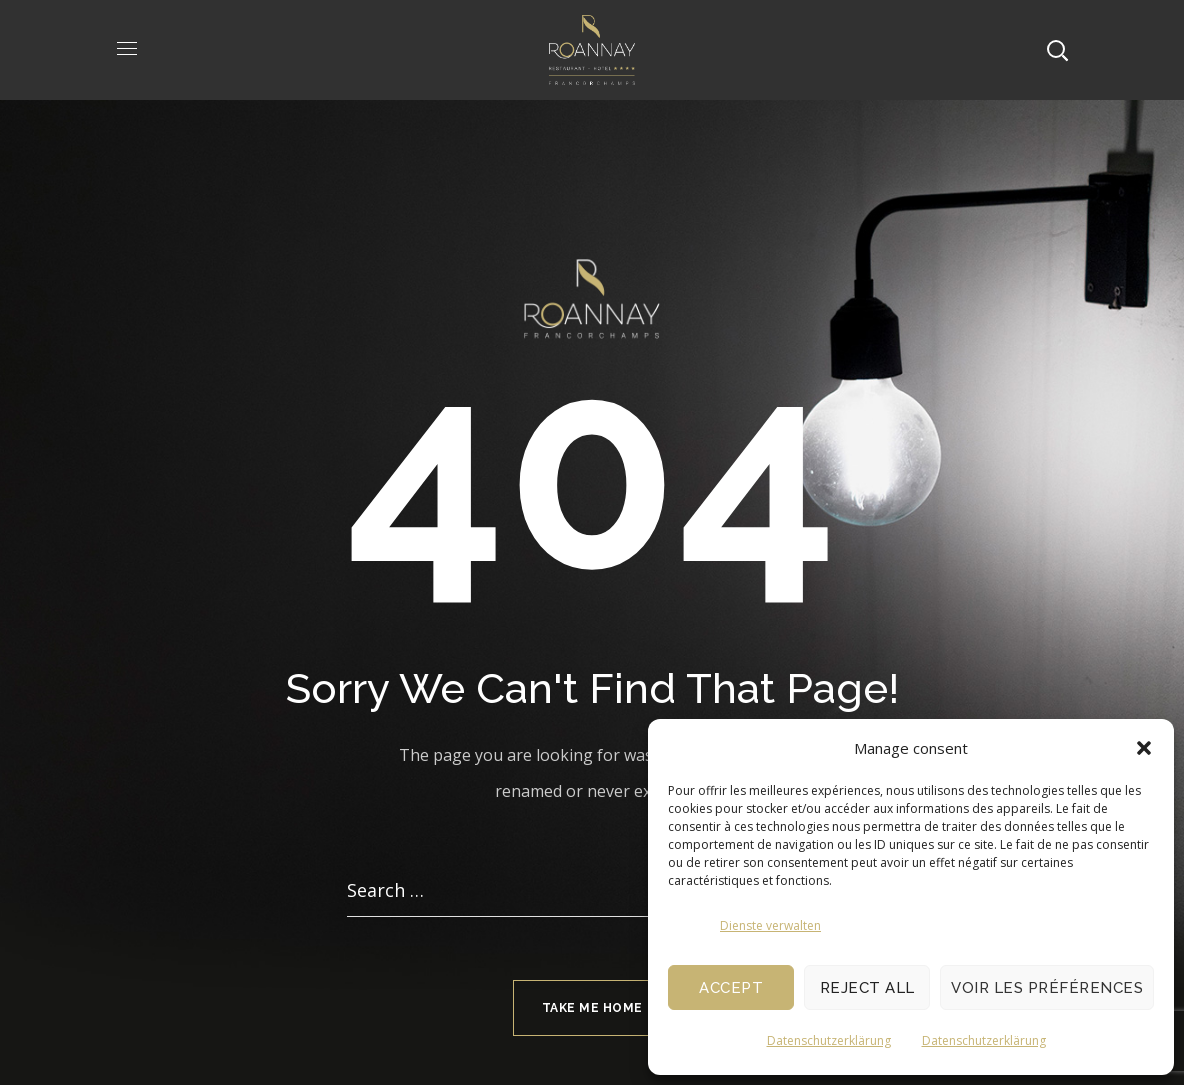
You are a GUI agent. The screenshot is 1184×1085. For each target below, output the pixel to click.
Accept (731, 988)
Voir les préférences (1047, 988)
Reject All (867, 988)
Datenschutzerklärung (829, 1040)
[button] (1144, 748)
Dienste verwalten (770, 925)
